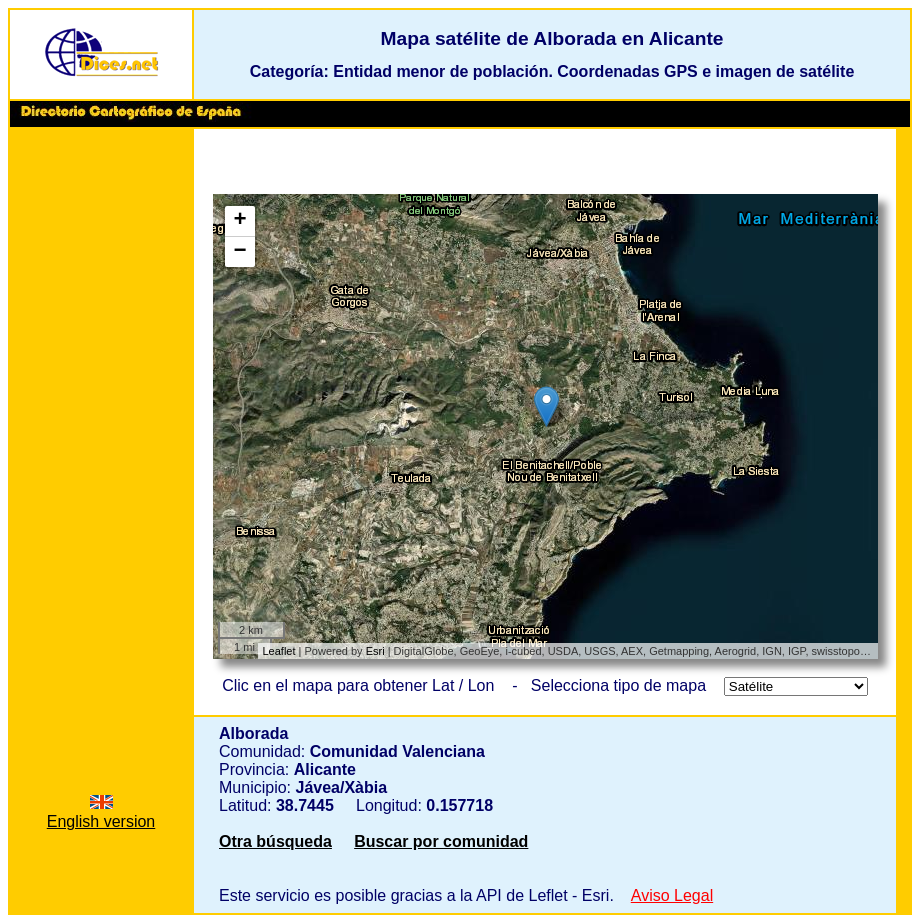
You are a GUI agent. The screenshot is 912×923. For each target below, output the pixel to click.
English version (101, 812)
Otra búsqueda (275, 841)
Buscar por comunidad (441, 841)
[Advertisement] (101, 439)
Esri (375, 651)
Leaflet (279, 651)
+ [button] (239, 221)
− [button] (239, 252)
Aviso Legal (672, 895)
